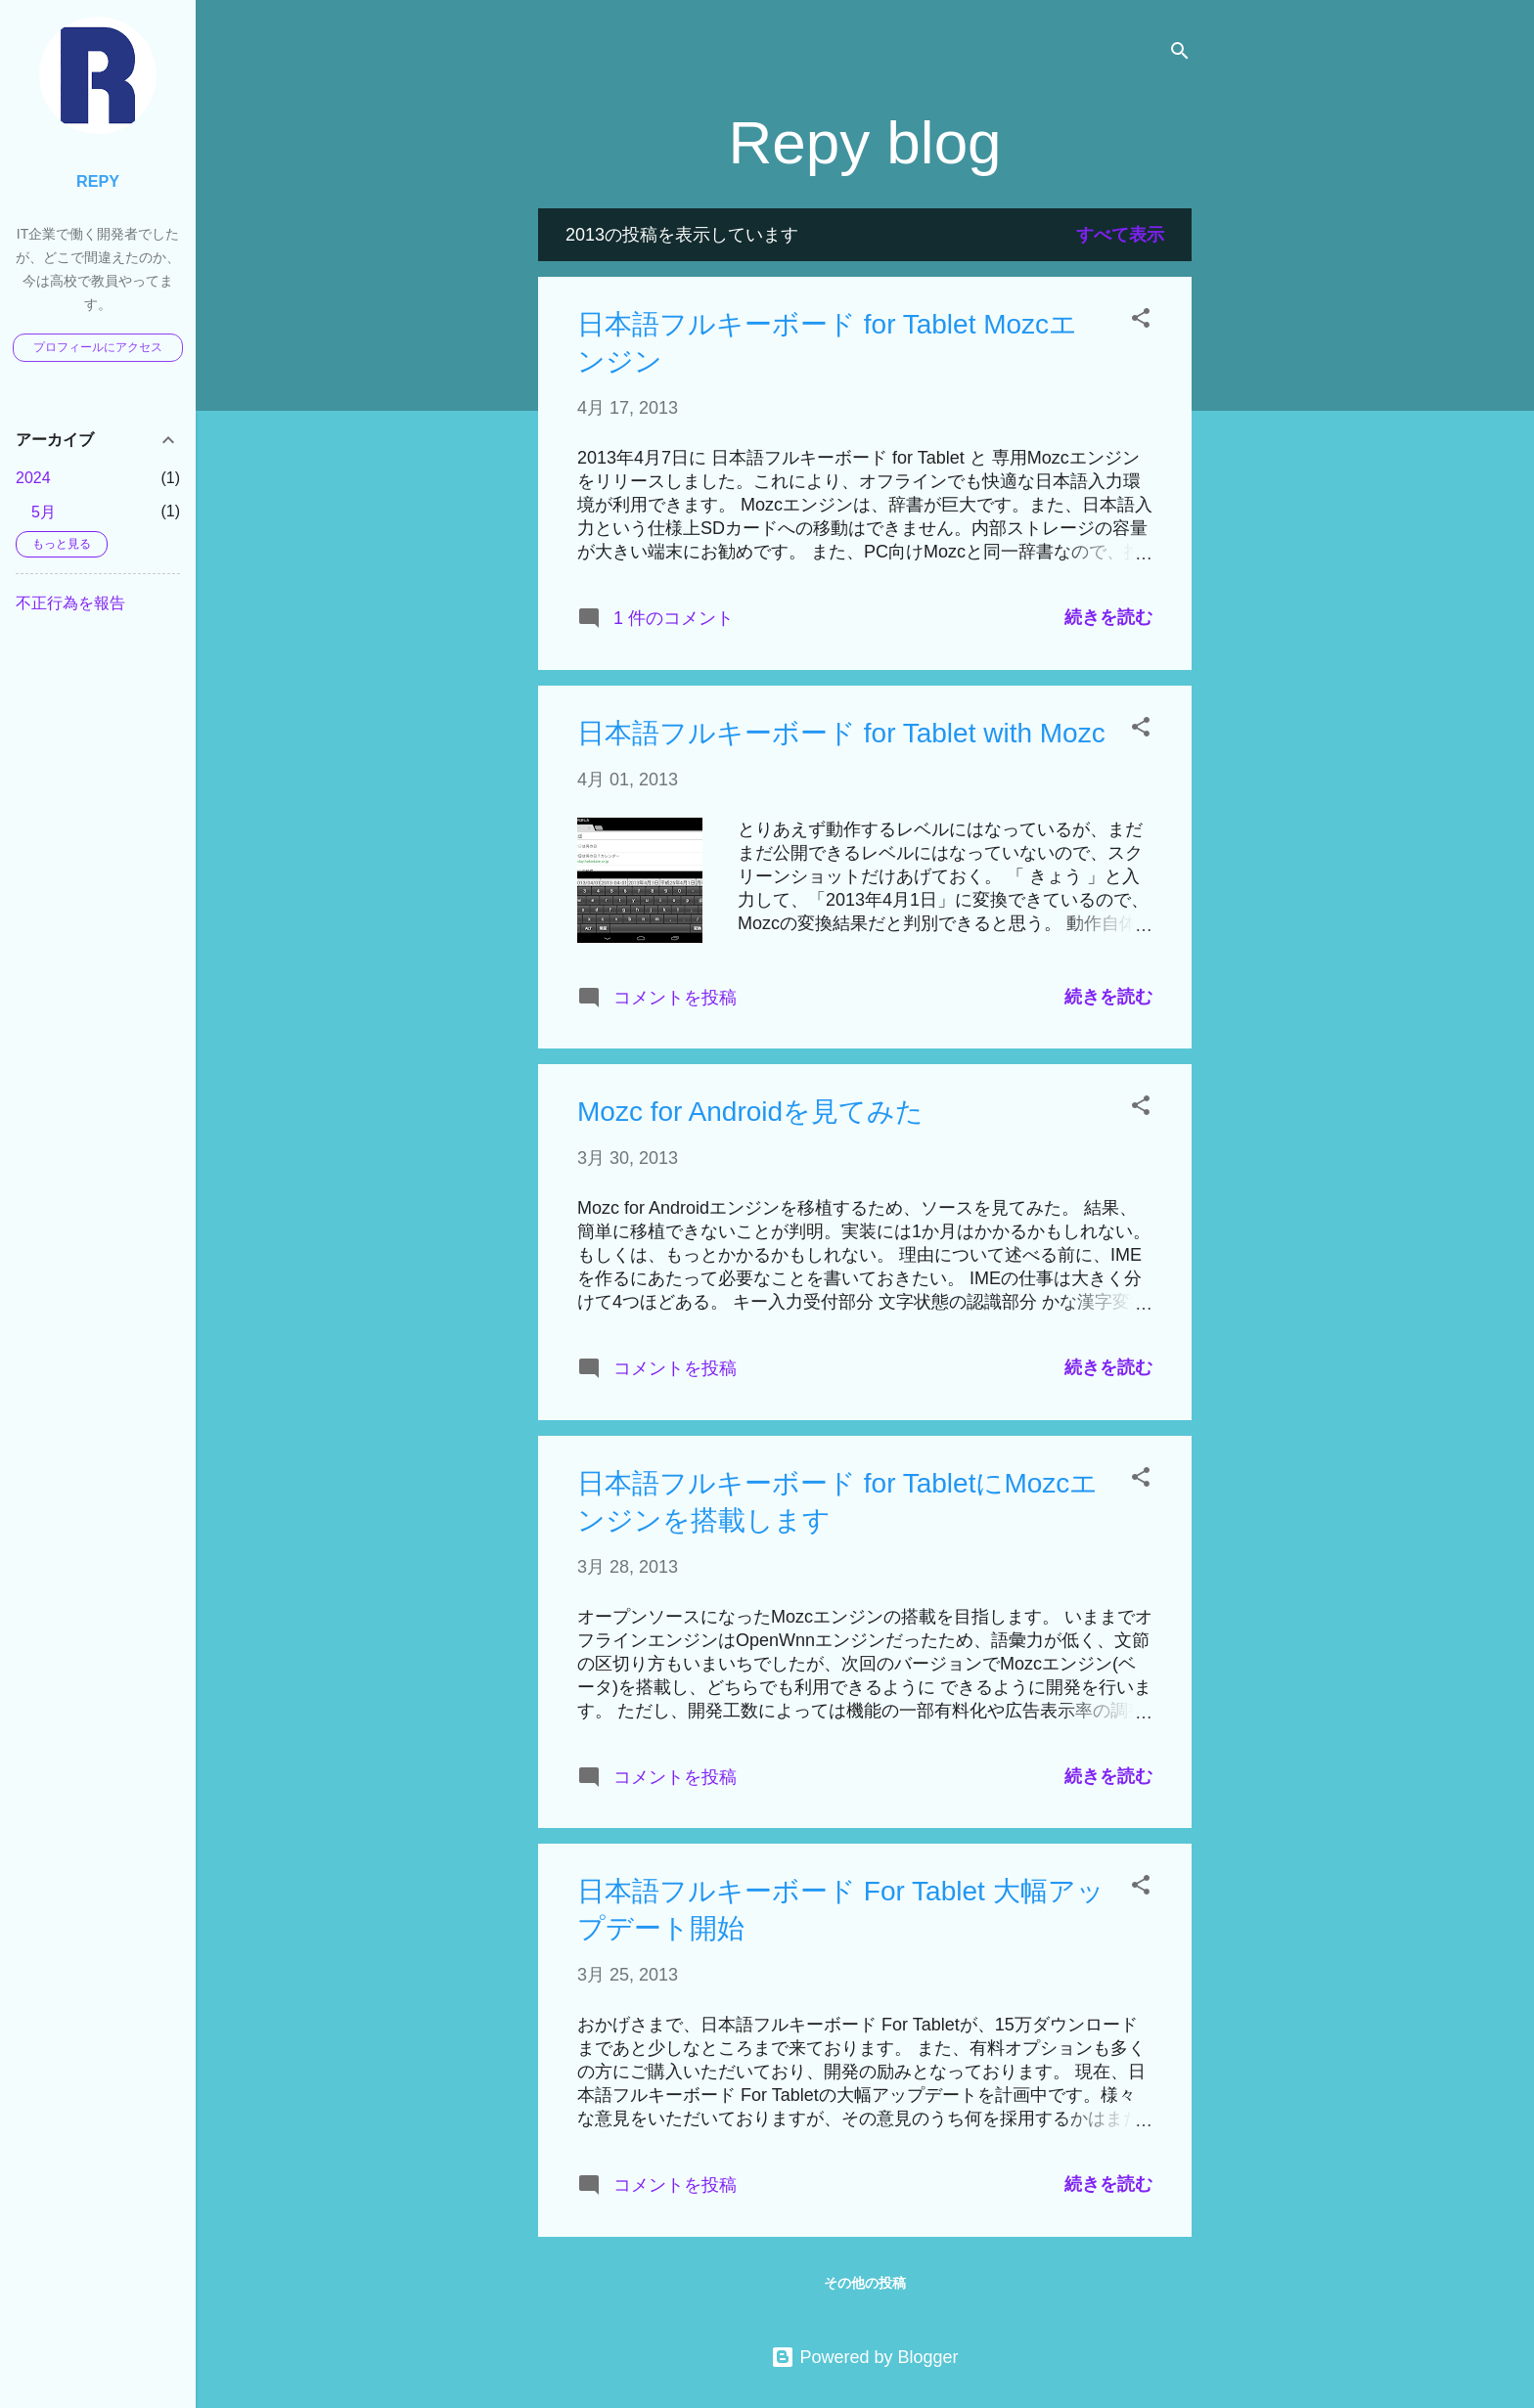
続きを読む (1108, 617)
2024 (33, 477)
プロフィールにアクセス (97, 347)
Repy (97, 181)
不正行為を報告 (70, 603)
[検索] (1180, 53)
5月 (43, 512)
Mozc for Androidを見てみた (750, 1111)
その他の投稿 (865, 2283)
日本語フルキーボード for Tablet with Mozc (841, 733)
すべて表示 (1120, 235)
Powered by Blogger (864, 2357)
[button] (1140, 320)
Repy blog (864, 142)
